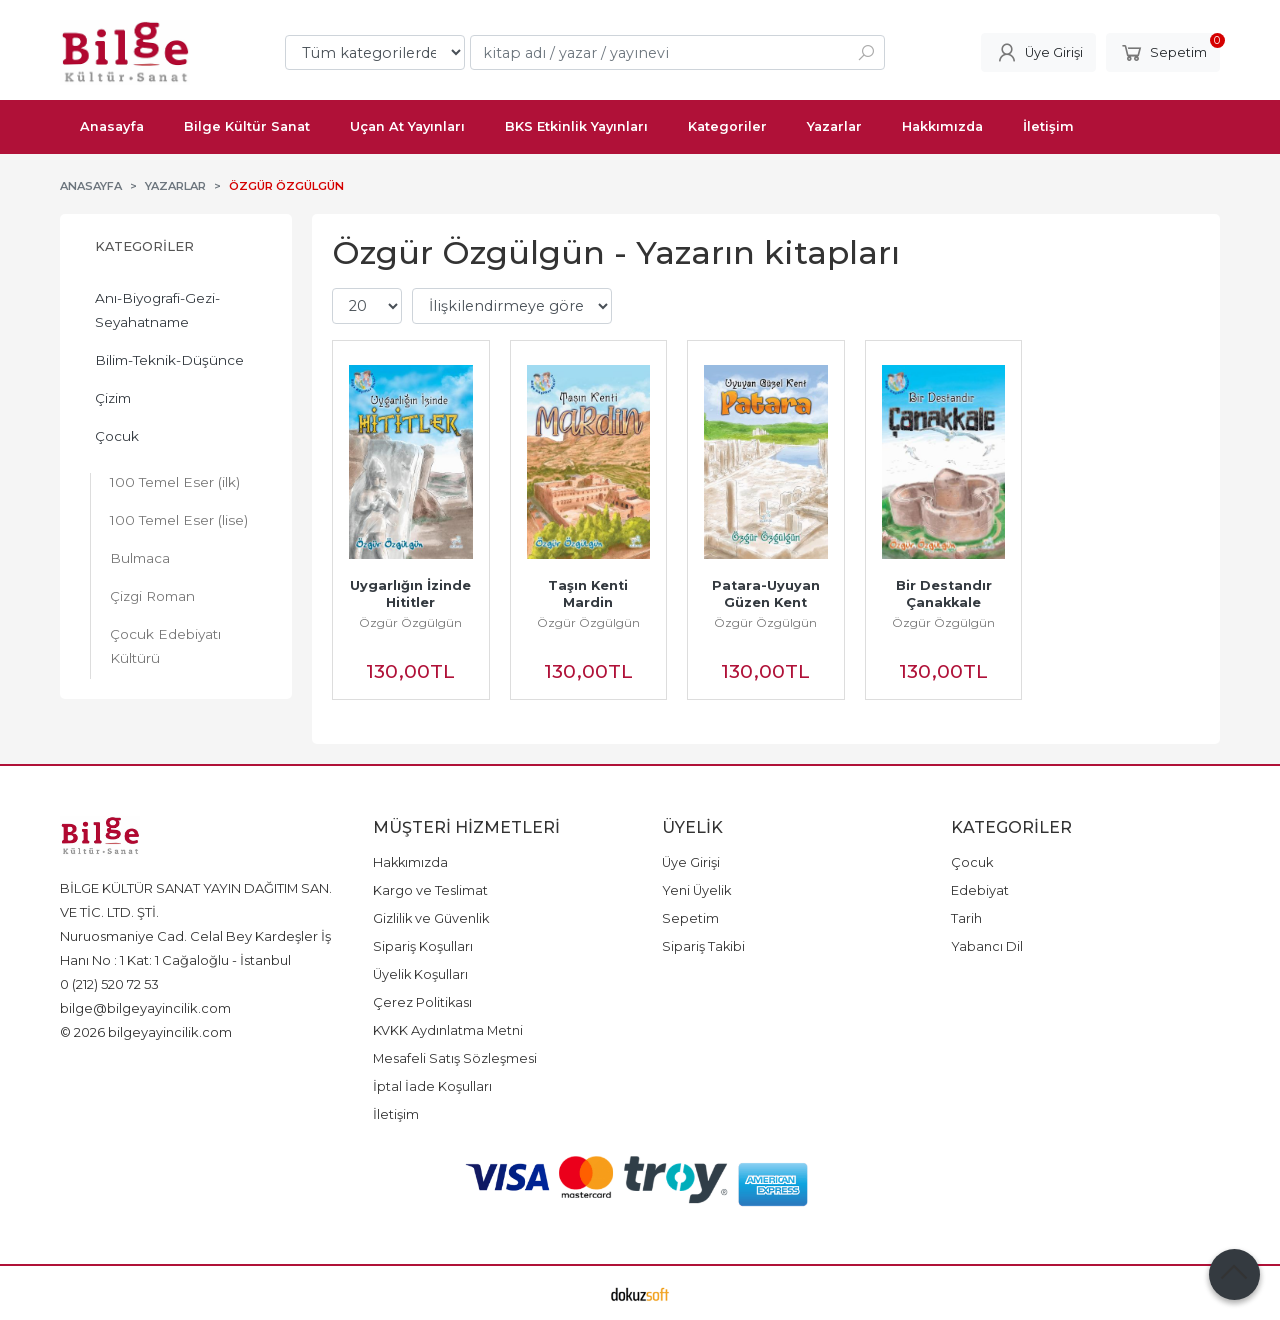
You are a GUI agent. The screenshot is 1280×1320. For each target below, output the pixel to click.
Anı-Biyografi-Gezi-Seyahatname (157, 310)
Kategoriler (144, 246)
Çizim (113, 398)
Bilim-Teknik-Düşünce (169, 360)
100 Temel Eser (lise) (179, 520)
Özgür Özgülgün (410, 622)
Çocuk (117, 436)
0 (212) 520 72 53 (109, 984)
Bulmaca (140, 558)
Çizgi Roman (152, 596)
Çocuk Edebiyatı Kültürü (165, 646)
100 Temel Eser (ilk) (175, 482)
